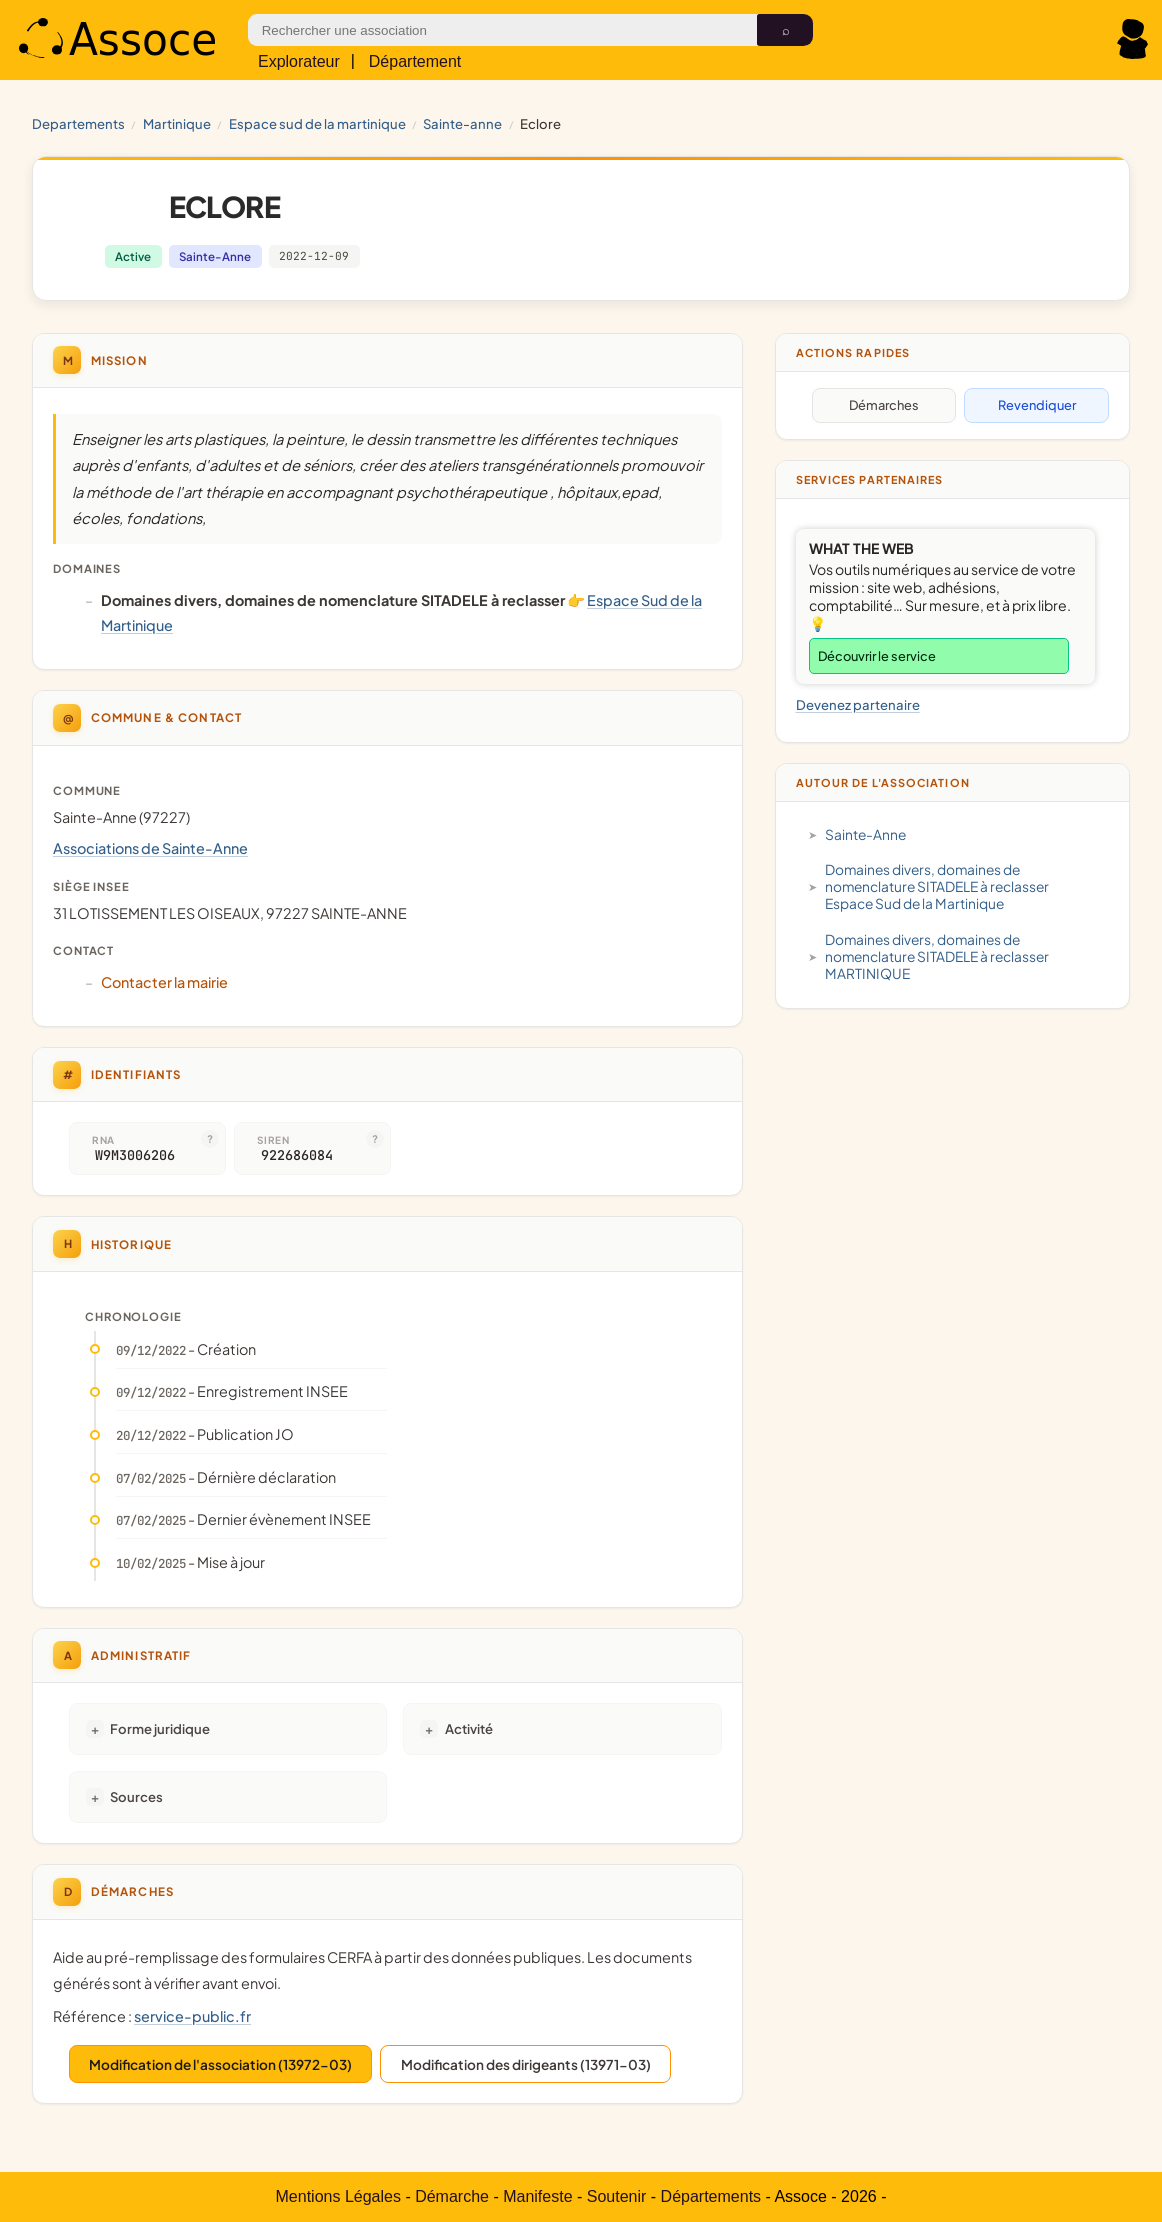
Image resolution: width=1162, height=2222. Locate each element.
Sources (136, 1796)
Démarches (884, 405)
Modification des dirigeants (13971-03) (526, 2064)
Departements (78, 123)
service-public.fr (192, 2016)
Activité (469, 1728)
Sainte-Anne (462, 123)
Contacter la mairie (164, 982)
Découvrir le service (877, 656)
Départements (711, 2196)
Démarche (452, 2196)
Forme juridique (160, 1728)
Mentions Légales (338, 2196)
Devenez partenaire (858, 704)
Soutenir (617, 2196)
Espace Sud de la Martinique (317, 123)
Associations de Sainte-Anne (150, 848)
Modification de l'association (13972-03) (220, 2064)
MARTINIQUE (177, 123)
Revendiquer (1037, 405)
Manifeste (537, 2196)
